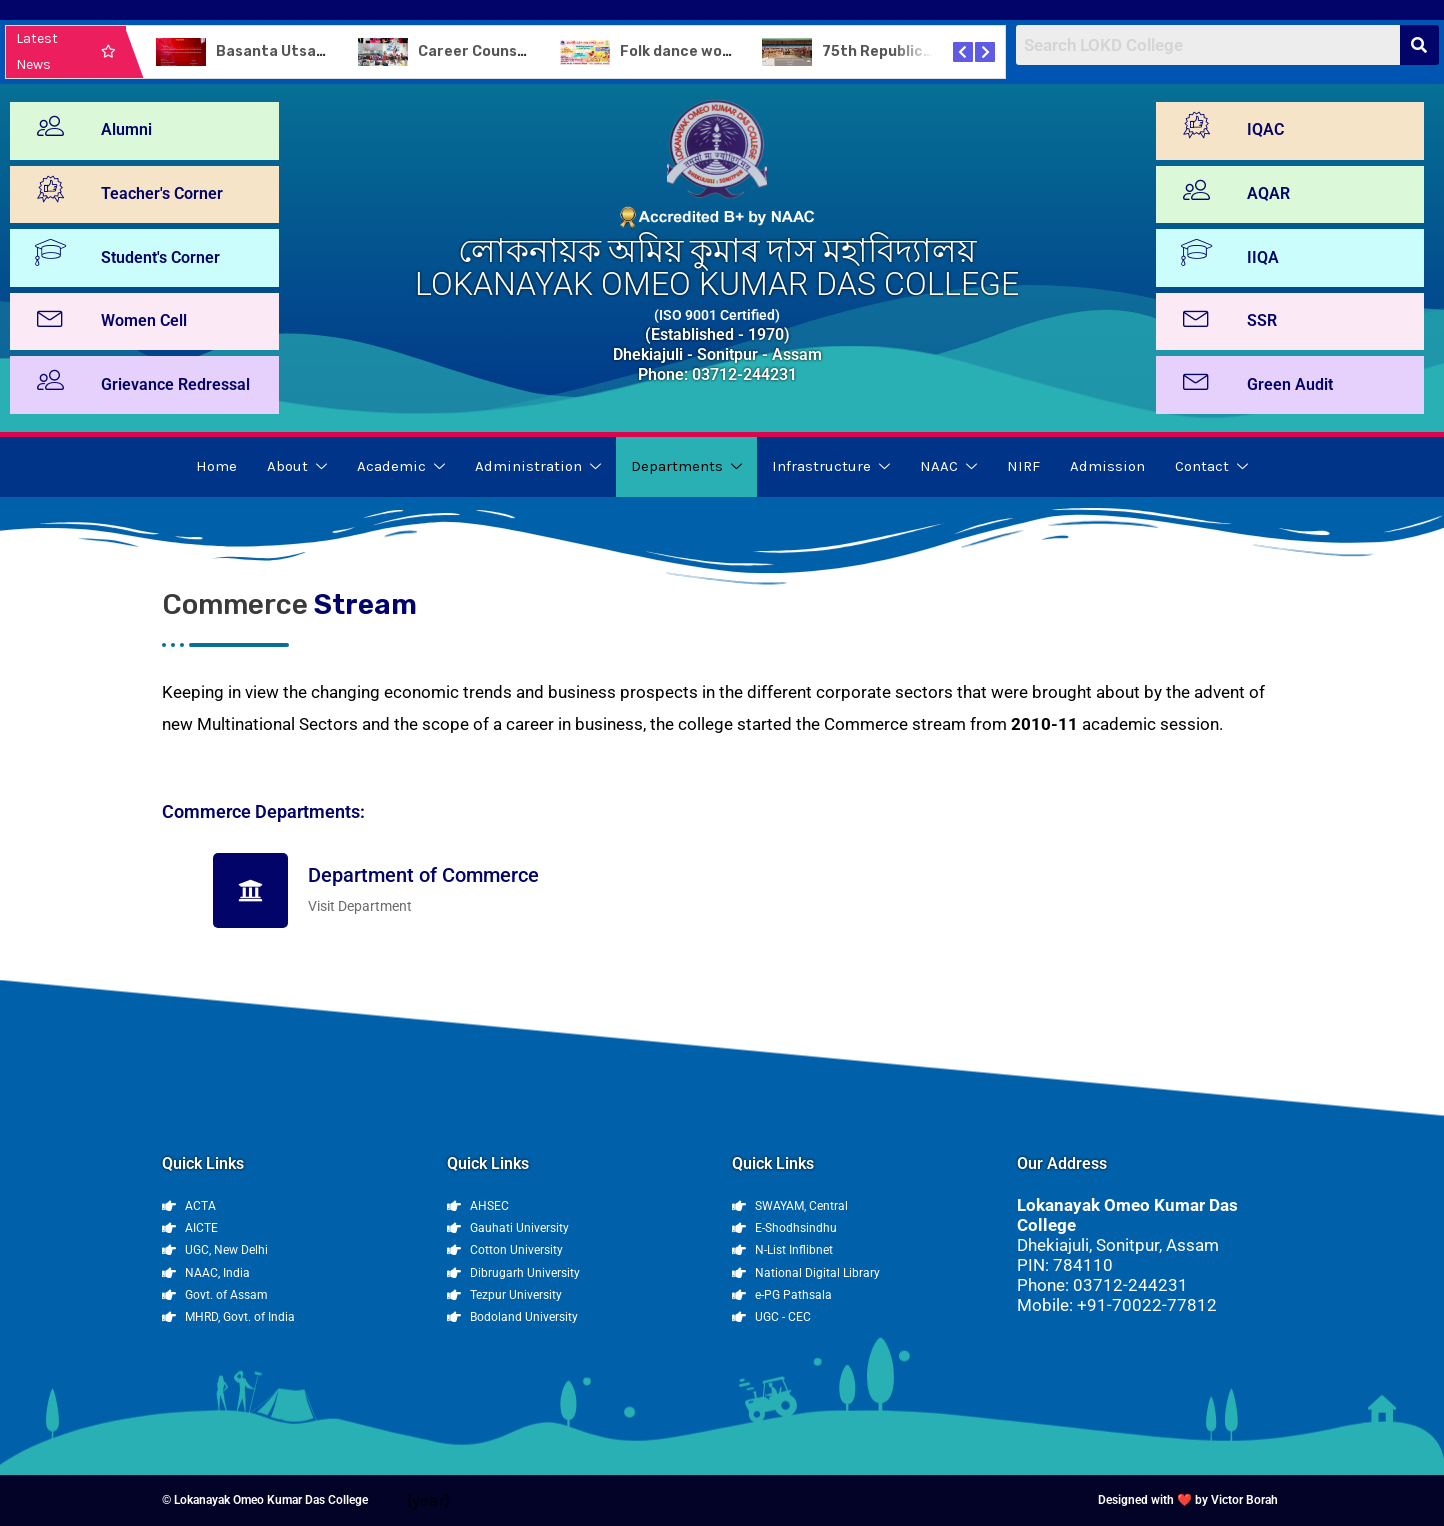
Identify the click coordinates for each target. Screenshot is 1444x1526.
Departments (686, 466)
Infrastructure (831, 466)
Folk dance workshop (696, 51)
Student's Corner (160, 257)
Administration (538, 466)
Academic (401, 466)
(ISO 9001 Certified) (717, 315)
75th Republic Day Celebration (932, 51)
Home (216, 466)
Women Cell (144, 320)
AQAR (1268, 193)
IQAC (1265, 129)
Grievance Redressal (175, 384)
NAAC (948, 466)
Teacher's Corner (162, 193)
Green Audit (1290, 384)
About (297, 466)
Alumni (126, 129)
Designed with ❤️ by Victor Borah (1188, 1500)
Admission (1107, 466)
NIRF (1023, 466)
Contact (1211, 466)
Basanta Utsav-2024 (292, 51)
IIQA (1263, 257)
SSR (1262, 320)
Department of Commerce (423, 875)
